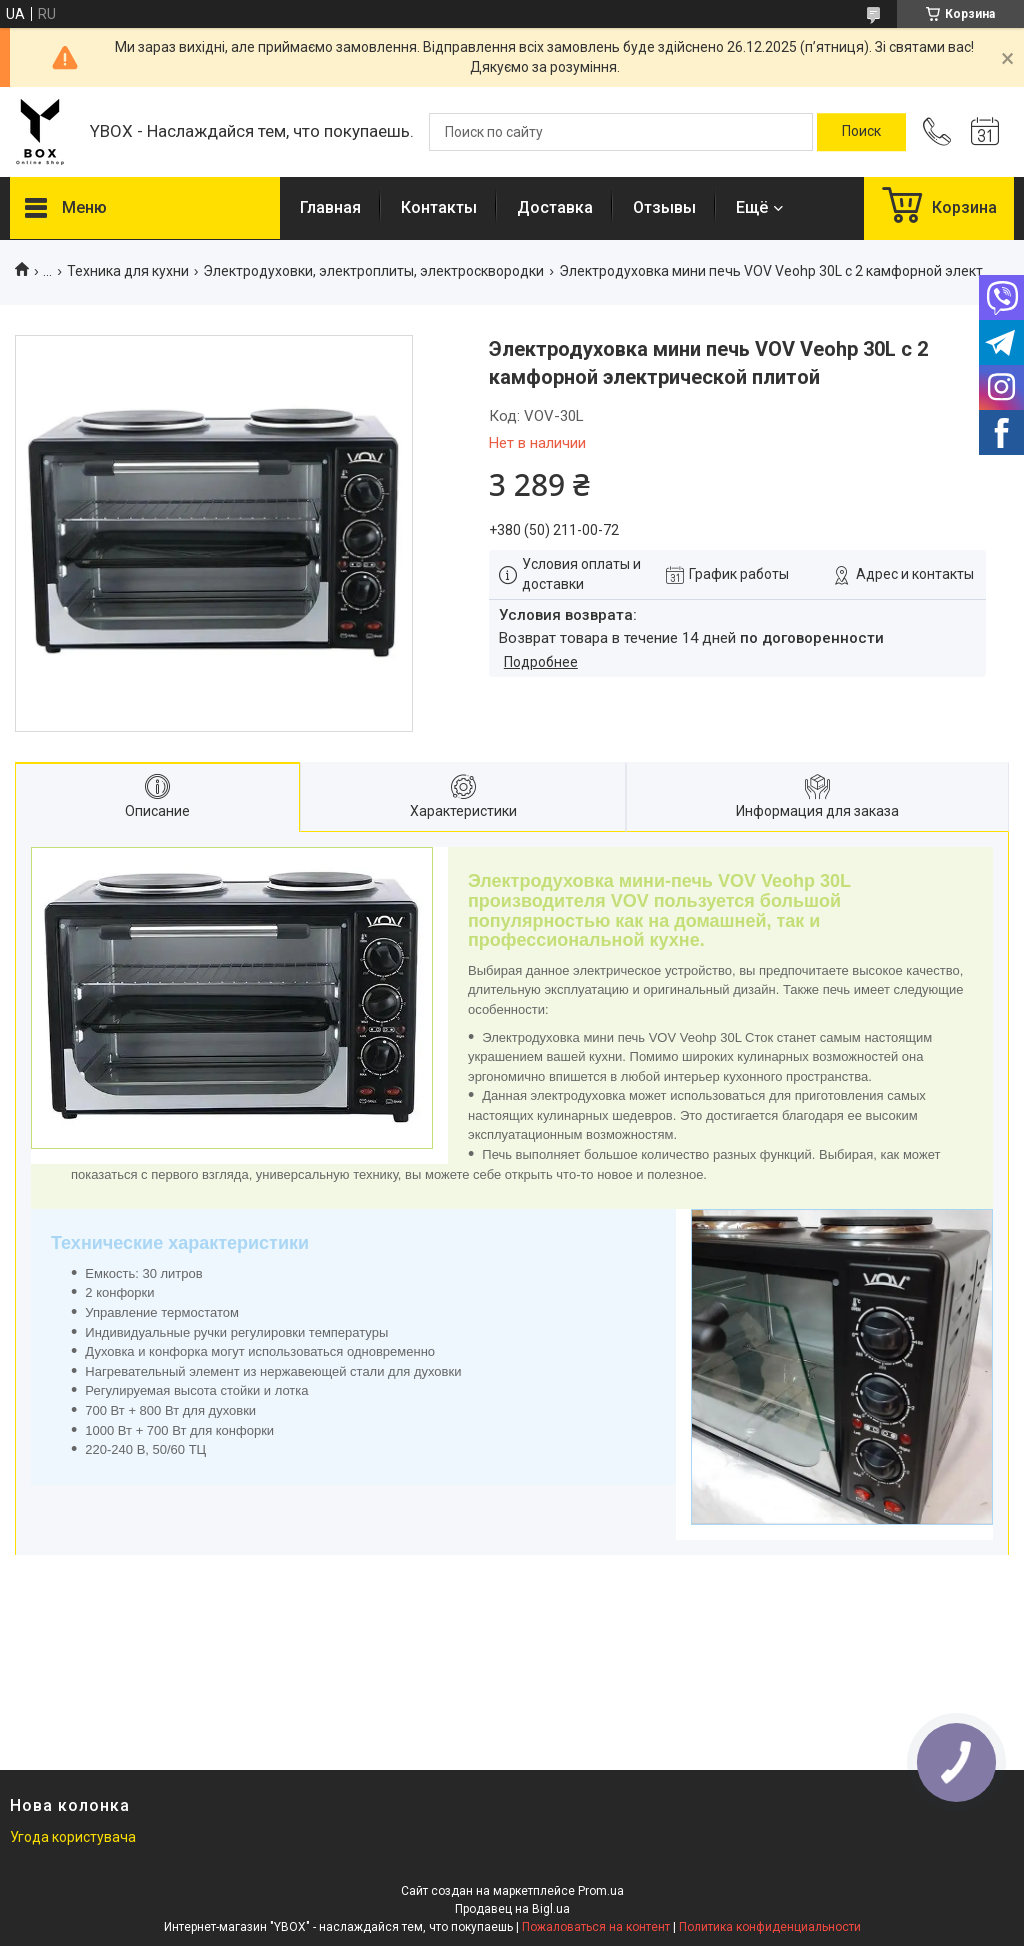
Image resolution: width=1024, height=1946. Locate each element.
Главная (330, 207)
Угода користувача (73, 1837)
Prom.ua (601, 1891)
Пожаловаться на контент (596, 1927)
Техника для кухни (128, 271)
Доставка (555, 207)
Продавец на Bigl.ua (512, 1909)
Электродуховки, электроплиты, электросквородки (373, 271)
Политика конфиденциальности (770, 1927)
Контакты (439, 207)
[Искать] (861, 132)
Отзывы (664, 207)
